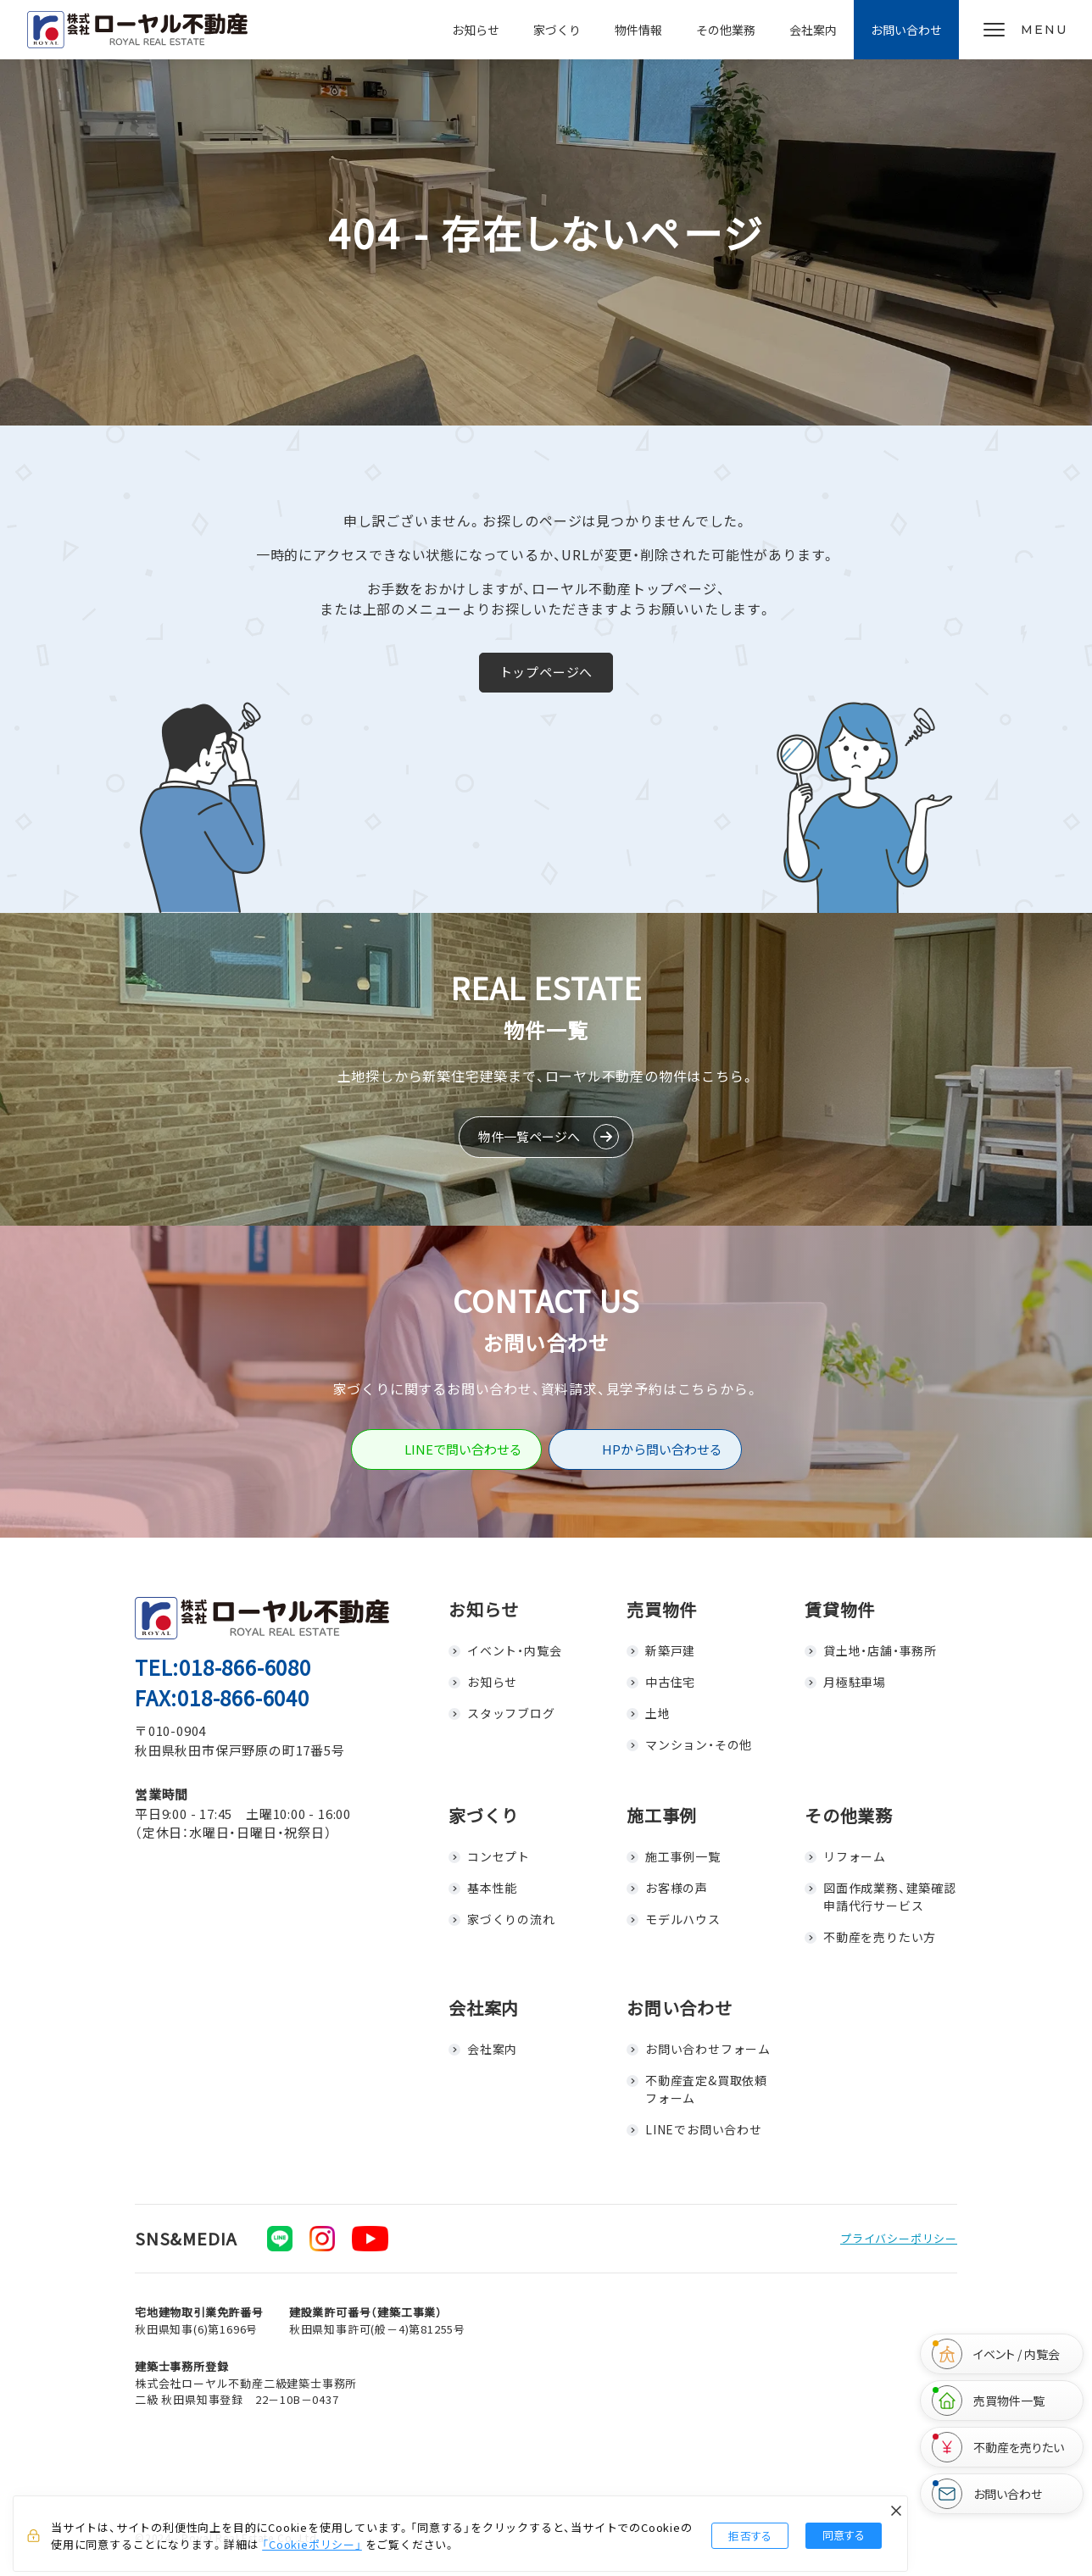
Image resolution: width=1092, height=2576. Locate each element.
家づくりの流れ (511, 1919)
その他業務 (725, 29)
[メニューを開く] (1025, 29)
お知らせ (475, 29)
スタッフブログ (511, 1713)
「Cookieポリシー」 (312, 2544)
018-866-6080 (245, 1667)
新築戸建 (670, 1650)
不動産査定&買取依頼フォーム (706, 2089)
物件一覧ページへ (529, 1136)
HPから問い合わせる (662, 1449)
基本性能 (492, 1887)
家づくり (557, 29)
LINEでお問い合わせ (703, 2129)
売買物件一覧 (988, 2400)
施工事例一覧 (683, 1856)
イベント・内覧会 (514, 1650)
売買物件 (662, 1609)
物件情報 (638, 29)
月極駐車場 (854, 1681)
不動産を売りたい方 (879, 1936)
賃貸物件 (840, 1609)
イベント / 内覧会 (996, 2354)
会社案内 (813, 29)
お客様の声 (676, 1887)
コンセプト (498, 1856)
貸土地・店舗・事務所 (880, 1650)
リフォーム (854, 1856)
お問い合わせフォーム (708, 2048)
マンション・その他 (698, 1744)
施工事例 (662, 1815)
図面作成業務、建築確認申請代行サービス (889, 1896)
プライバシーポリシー (898, 2238)
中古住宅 (670, 1681)
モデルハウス (683, 1919)
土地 (658, 1713)
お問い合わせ (906, 29)
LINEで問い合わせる (463, 1449)
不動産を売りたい (998, 2447)
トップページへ (546, 672)
